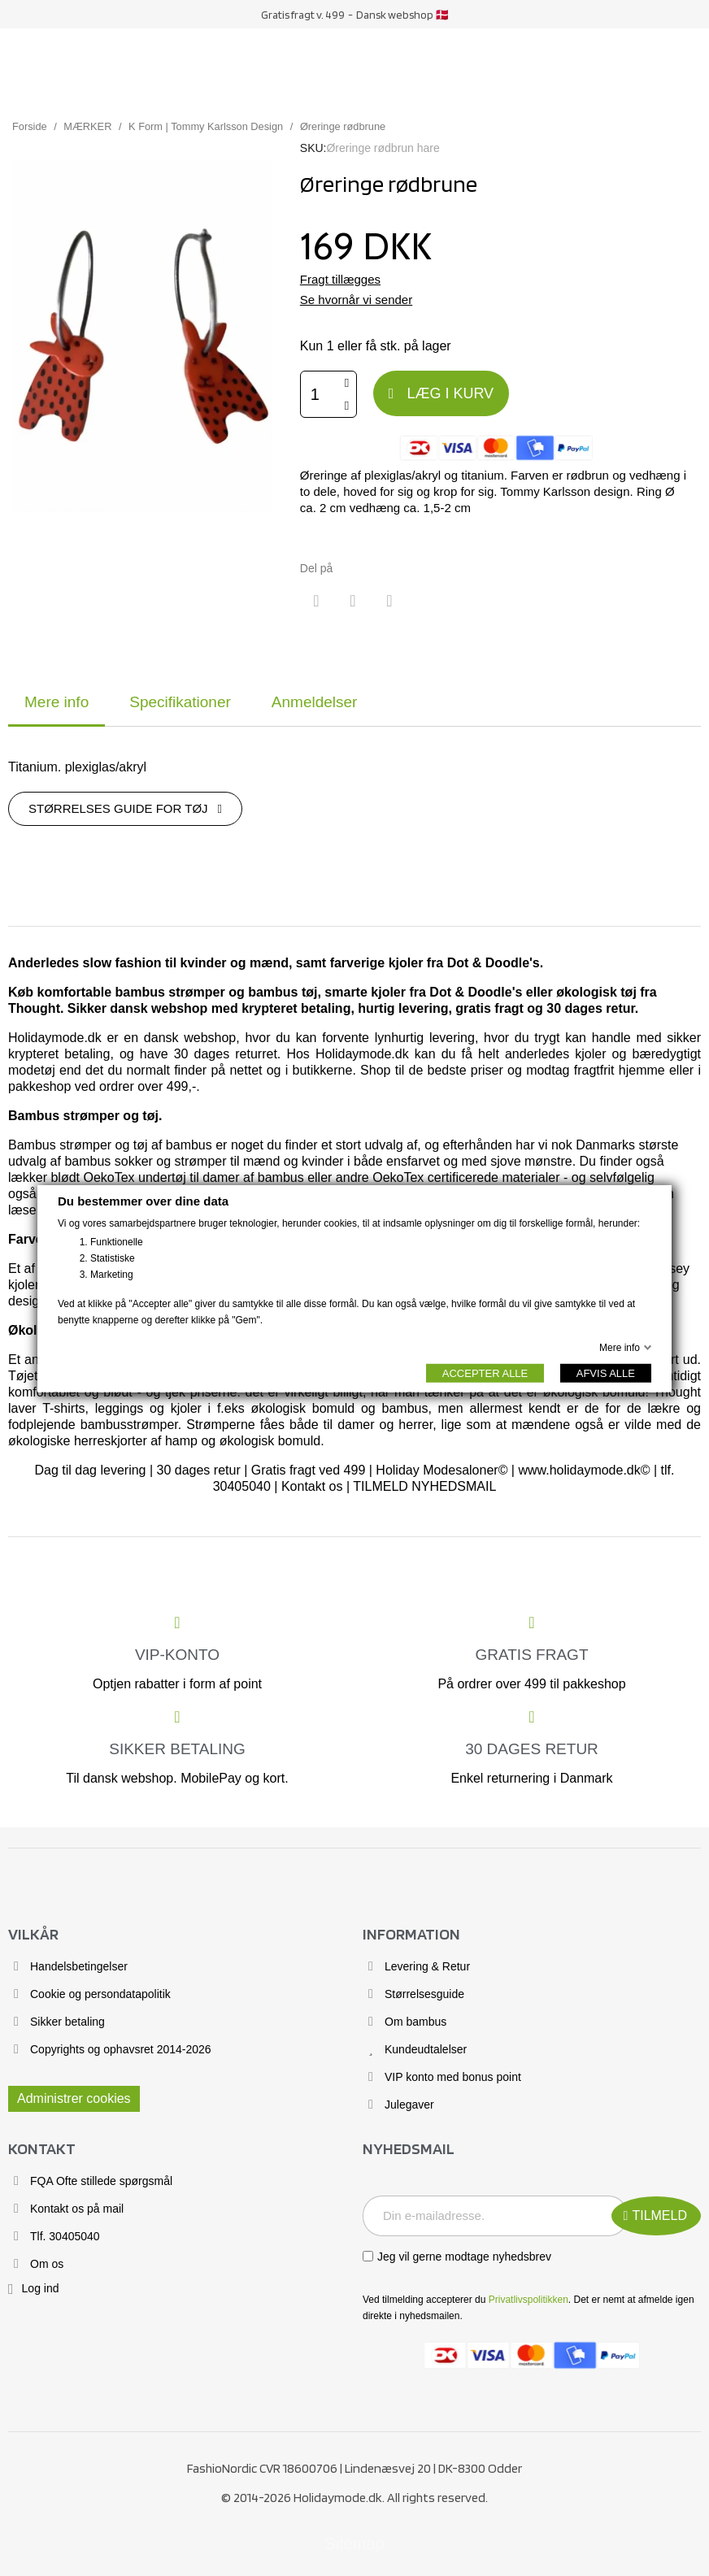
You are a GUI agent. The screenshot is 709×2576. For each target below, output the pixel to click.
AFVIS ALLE (605, 1372)
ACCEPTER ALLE (485, 1372)
